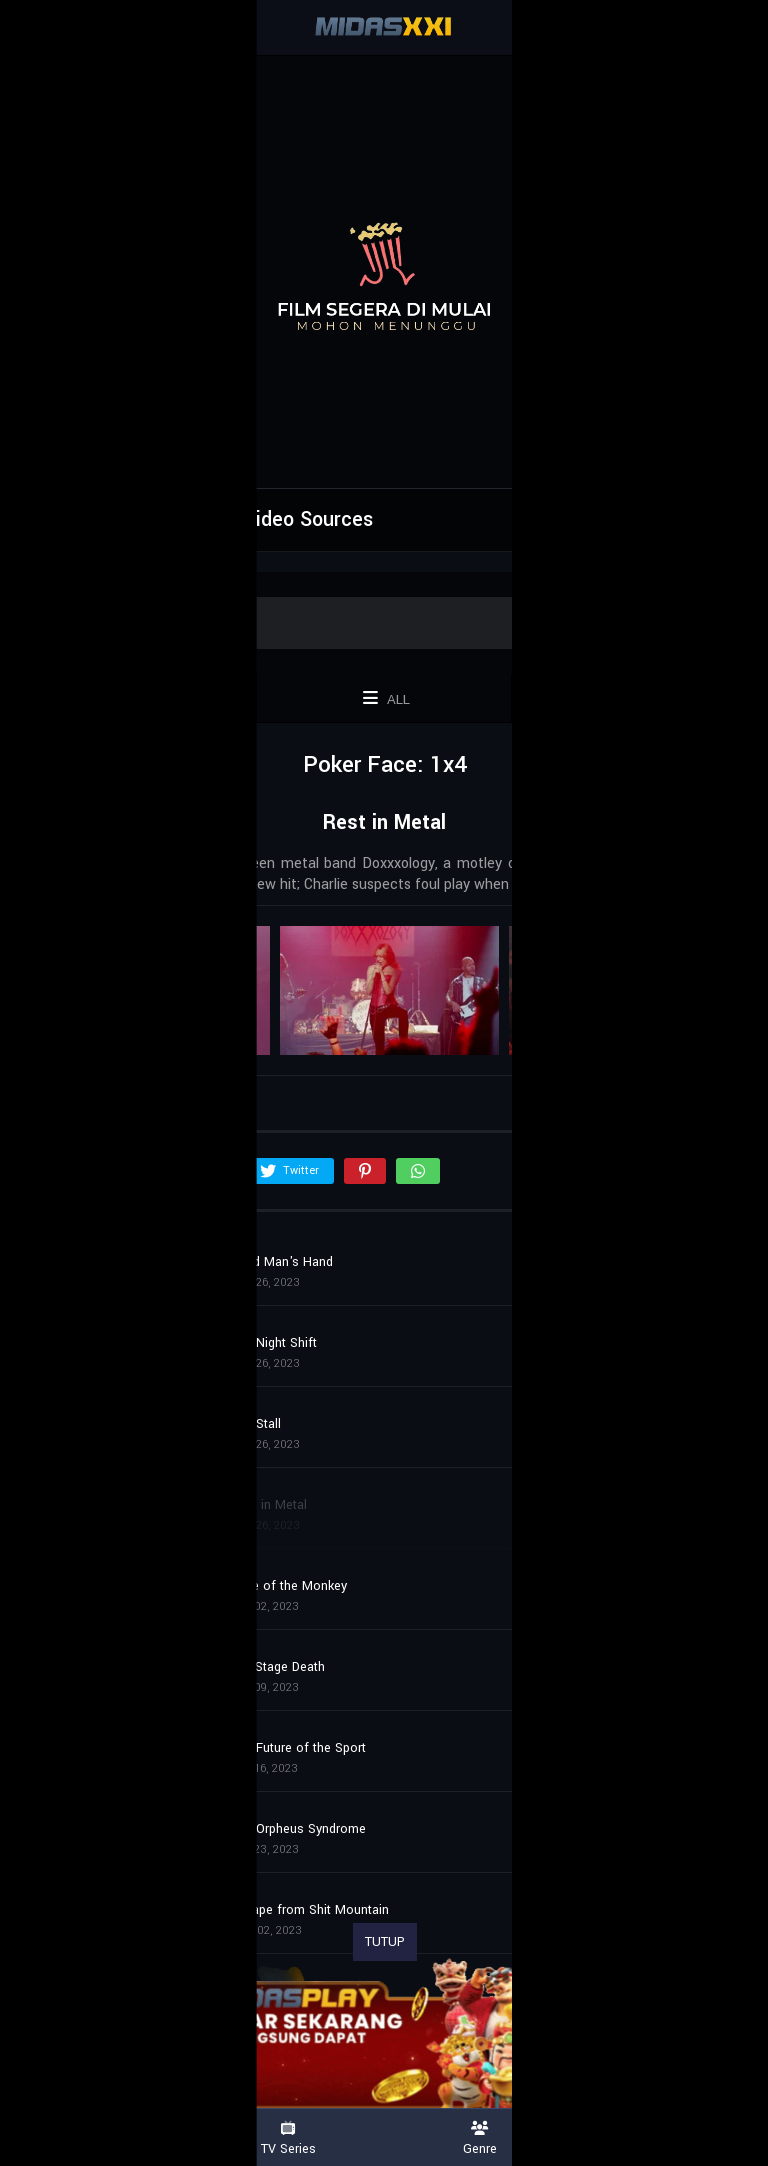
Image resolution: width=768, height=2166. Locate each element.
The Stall (256, 1424)
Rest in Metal (269, 1505)
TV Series (288, 2138)
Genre (480, 2138)
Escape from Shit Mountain (310, 1910)
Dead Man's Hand (282, 1262)
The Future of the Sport (298, 1748)
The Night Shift (274, 1343)
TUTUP (385, 1942)
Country (672, 2138)
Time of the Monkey (289, 1586)
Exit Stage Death (278, 1667)
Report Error (627, 517)
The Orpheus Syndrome (298, 1829)
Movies (96, 2138)
